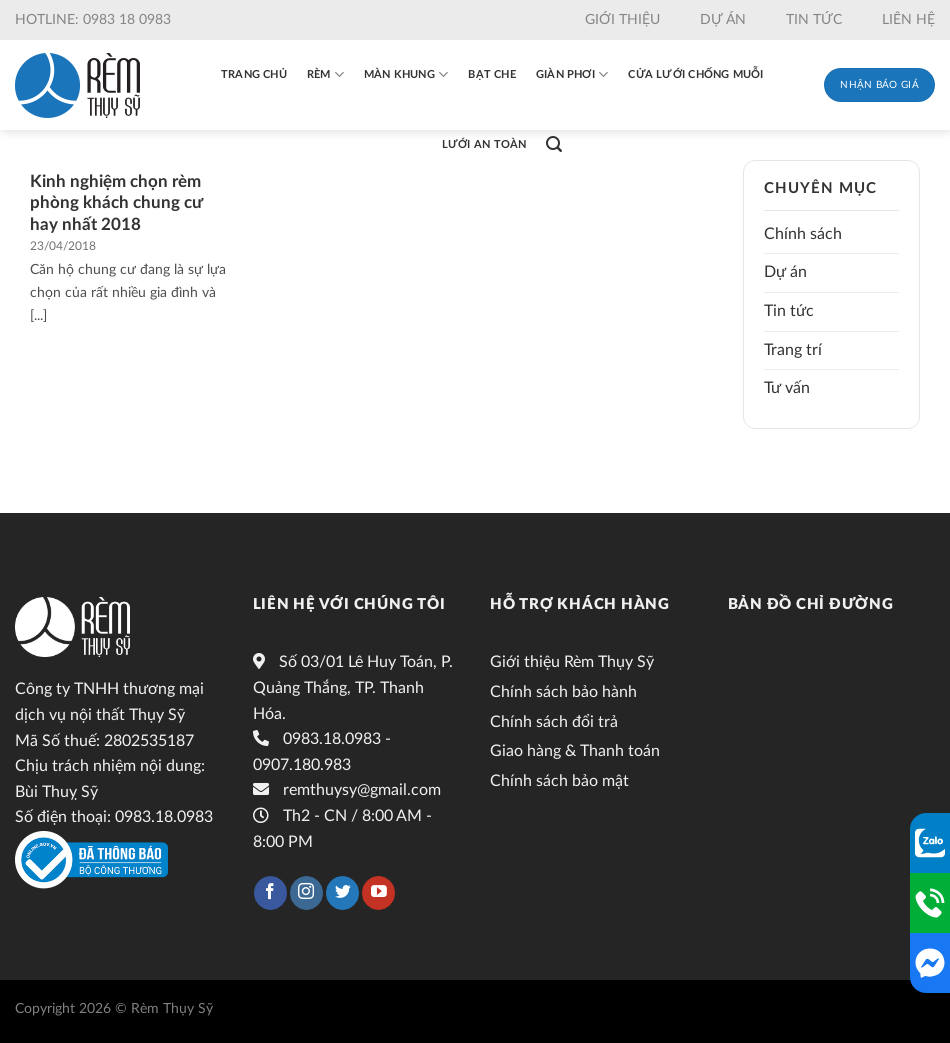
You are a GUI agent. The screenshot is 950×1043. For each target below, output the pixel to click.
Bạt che (492, 74)
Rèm (325, 74)
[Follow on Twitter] (342, 893)
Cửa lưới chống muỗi (695, 74)
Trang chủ (254, 74)
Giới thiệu (622, 20)
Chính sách (803, 234)
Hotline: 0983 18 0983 (93, 20)
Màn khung (406, 74)
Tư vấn (787, 388)
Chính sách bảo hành (563, 692)
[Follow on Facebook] (270, 893)
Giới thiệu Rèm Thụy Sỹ (572, 662)
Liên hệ (908, 20)
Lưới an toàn (484, 144)
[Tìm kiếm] (554, 144)
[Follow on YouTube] (378, 893)
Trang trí (793, 350)
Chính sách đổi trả (554, 722)
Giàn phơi (572, 74)
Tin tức (814, 20)
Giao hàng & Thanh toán (575, 751)
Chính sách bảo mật (559, 781)
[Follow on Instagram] (306, 893)
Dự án (723, 20)
